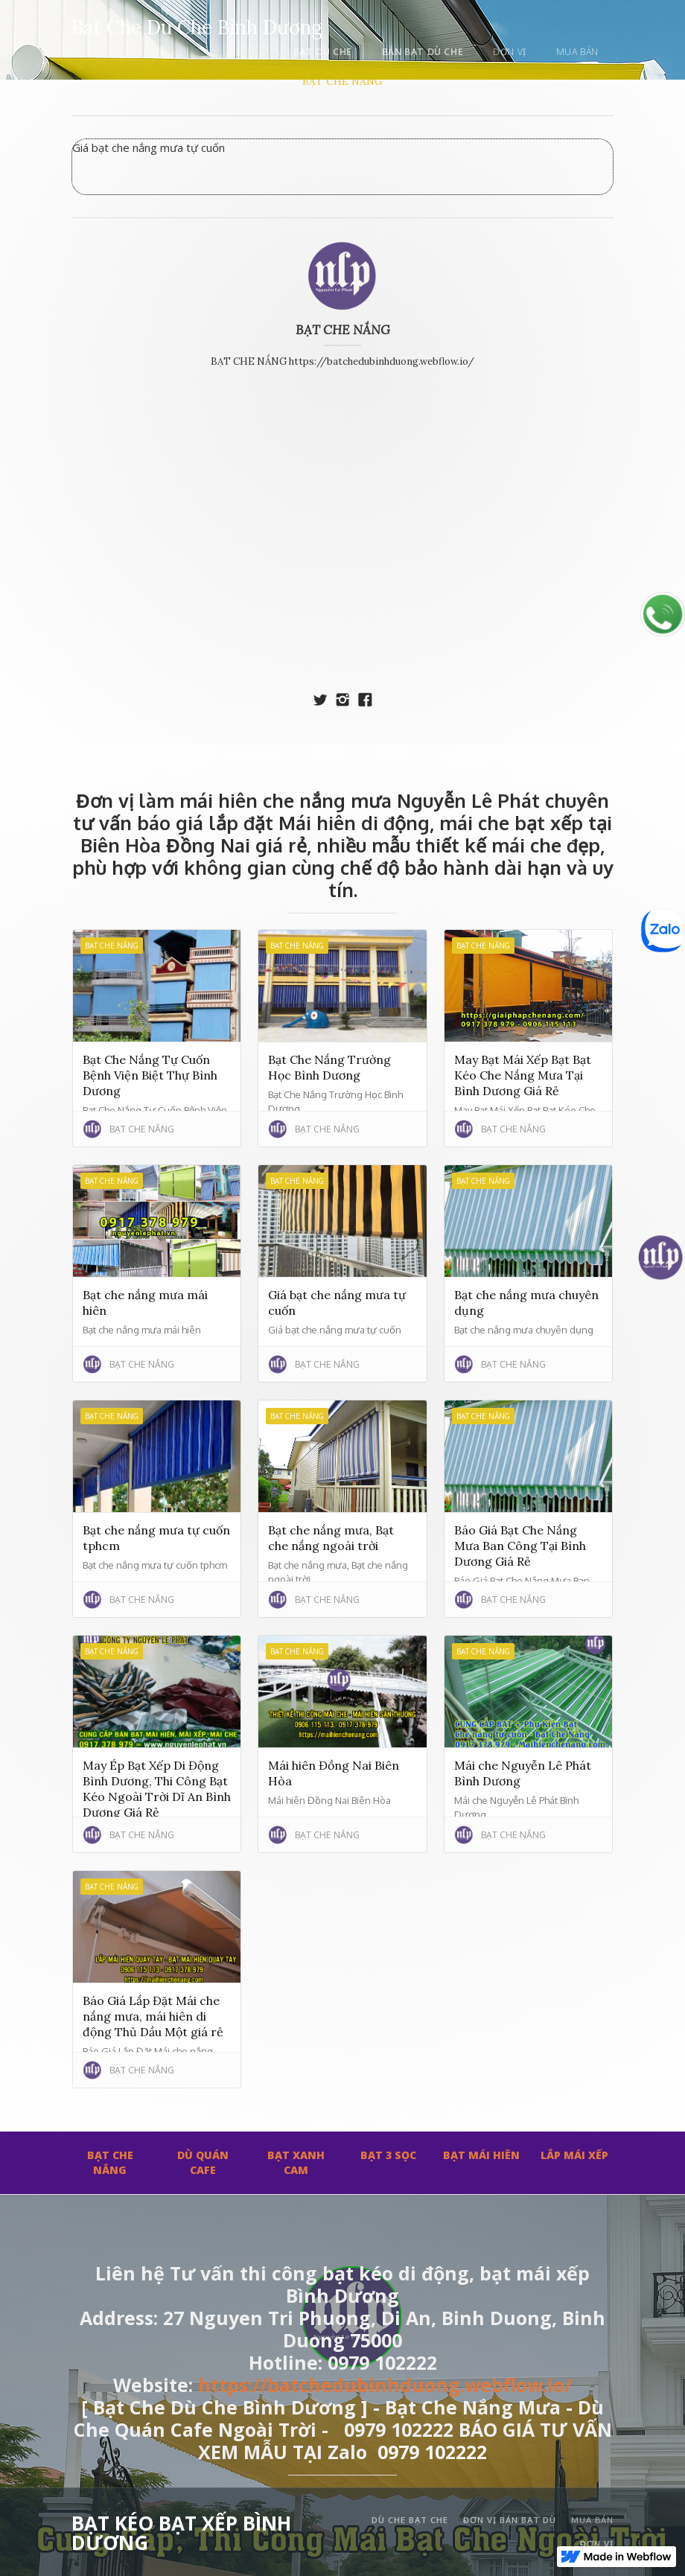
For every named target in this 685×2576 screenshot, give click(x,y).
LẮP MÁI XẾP (574, 2155)
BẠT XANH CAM (296, 2162)
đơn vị (509, 51)
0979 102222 (432, 2451)
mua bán (577, 51)
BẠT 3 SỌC (388, 2155)
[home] (196, 25)
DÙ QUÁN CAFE (203, 2162)
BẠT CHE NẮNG (342, 81)
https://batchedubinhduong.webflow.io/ (385, 2384)
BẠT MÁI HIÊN (481, 2155)
